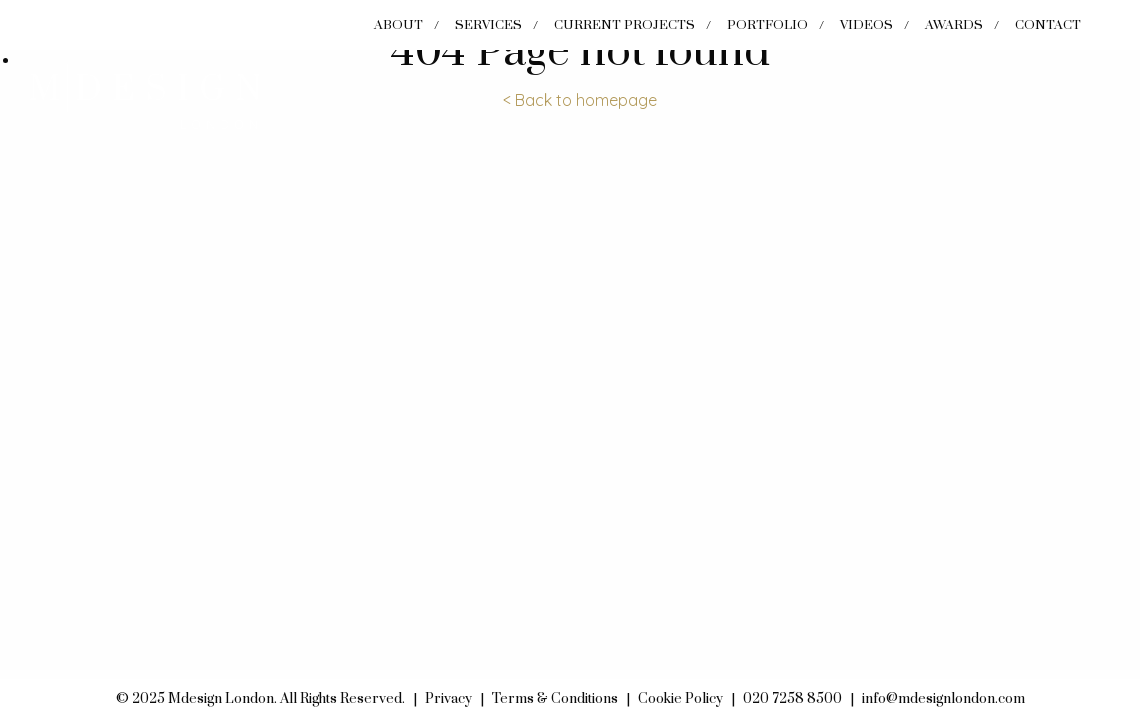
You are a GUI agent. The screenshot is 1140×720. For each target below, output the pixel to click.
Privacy (448, 699)
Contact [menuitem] (1048, 25)
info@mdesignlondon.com (943, 699)
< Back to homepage (580, 100)
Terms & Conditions (555, 699)
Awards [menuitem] (954, 25)
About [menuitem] (398, 25)
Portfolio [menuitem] (767, 25)
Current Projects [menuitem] (624, 25)
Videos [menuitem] (866, 25)
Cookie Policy (680, 699)
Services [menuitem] (488, 25)
